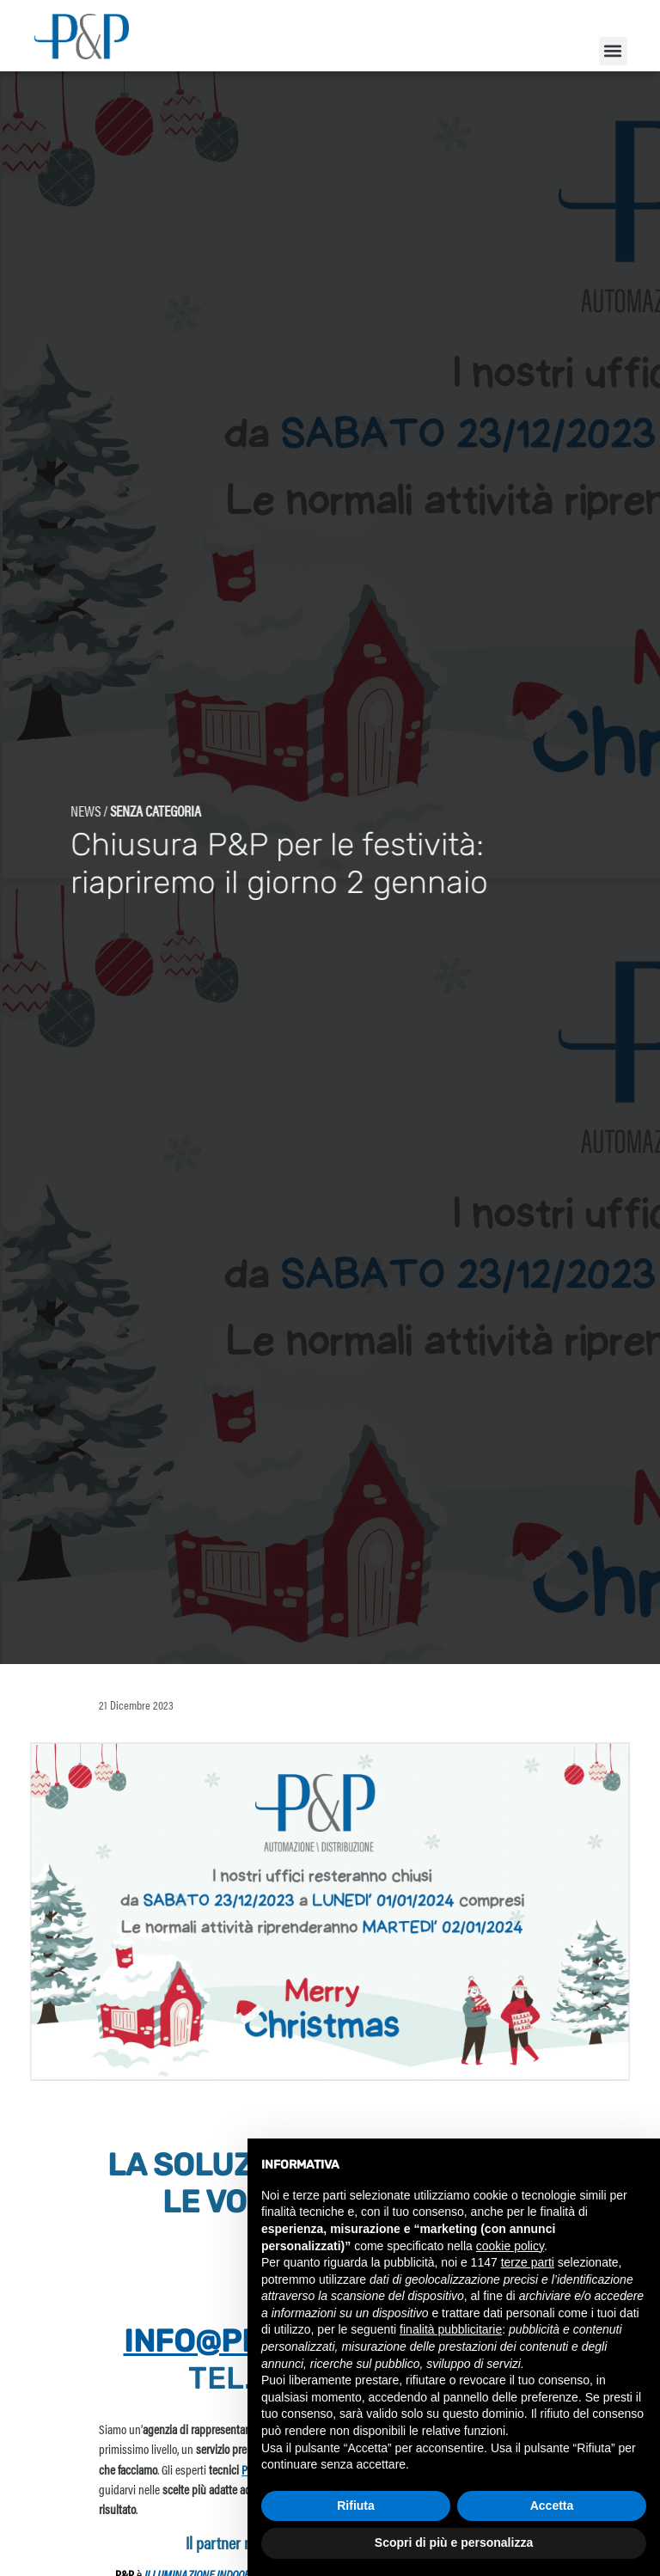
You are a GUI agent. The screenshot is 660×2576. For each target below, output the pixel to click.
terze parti (527, 2262)
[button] (613, 51)
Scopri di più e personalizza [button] (454, 2542)
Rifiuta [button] (356, 2505)
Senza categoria (117, 840)
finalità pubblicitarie (451, 2329)
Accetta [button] (552, 2505)
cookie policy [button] (510, 2246)
